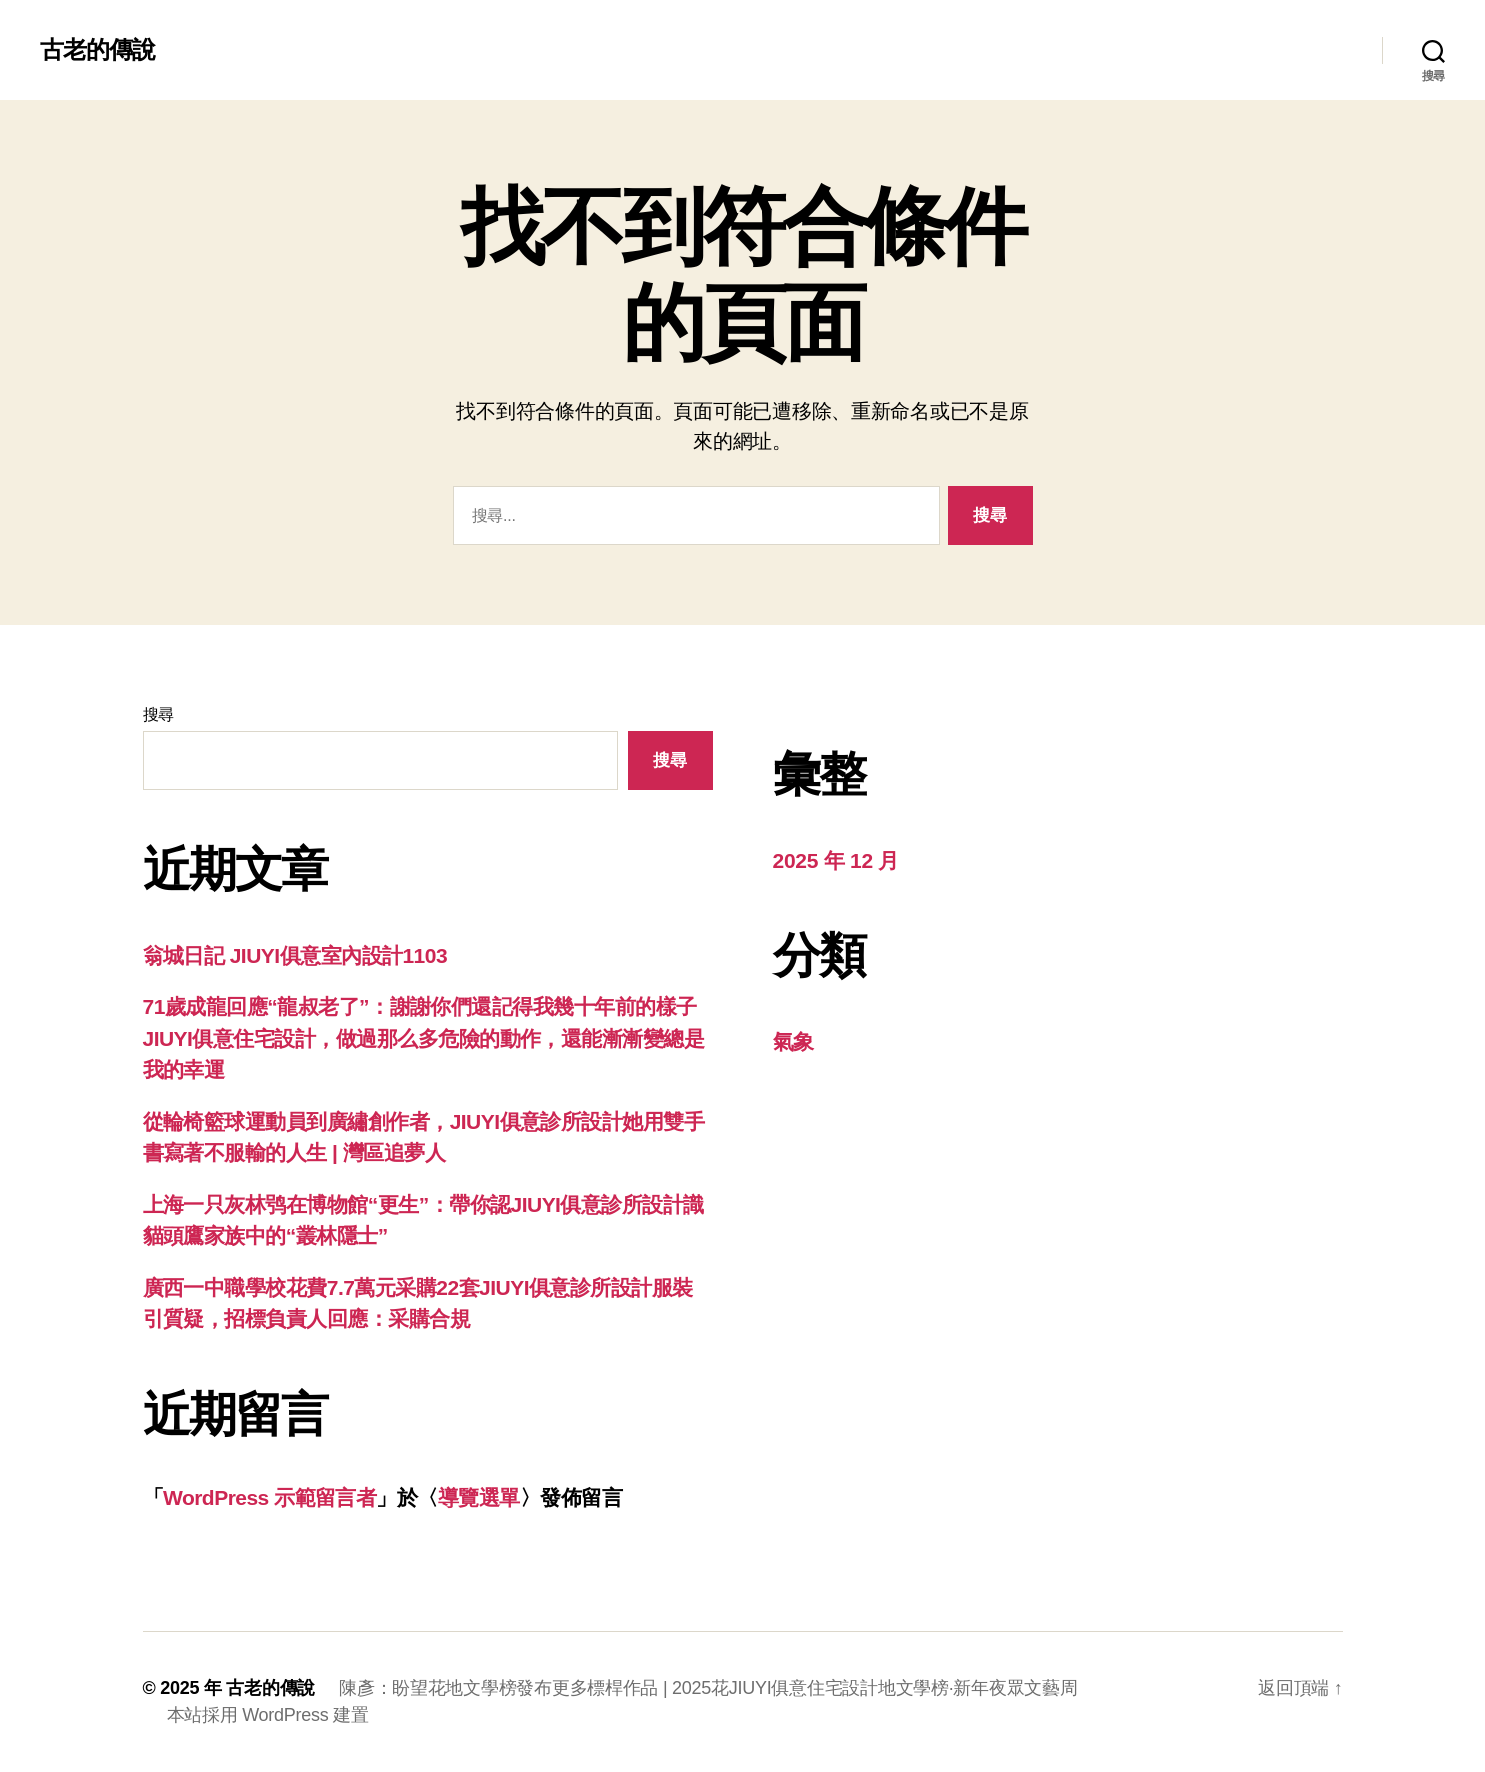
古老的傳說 (97, 50)
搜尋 (158, 714)
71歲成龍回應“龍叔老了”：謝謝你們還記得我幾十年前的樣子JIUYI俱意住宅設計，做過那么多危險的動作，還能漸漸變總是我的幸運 (424, 1038)
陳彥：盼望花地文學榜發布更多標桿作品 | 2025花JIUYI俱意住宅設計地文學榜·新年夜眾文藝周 (708, 1688)
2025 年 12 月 (836, 860)
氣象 (793, 1041)
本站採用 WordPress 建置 (268, 1715)
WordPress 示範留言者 (269, 1497)
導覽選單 (479, 1497)
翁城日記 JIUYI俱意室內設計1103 (295, 955)
